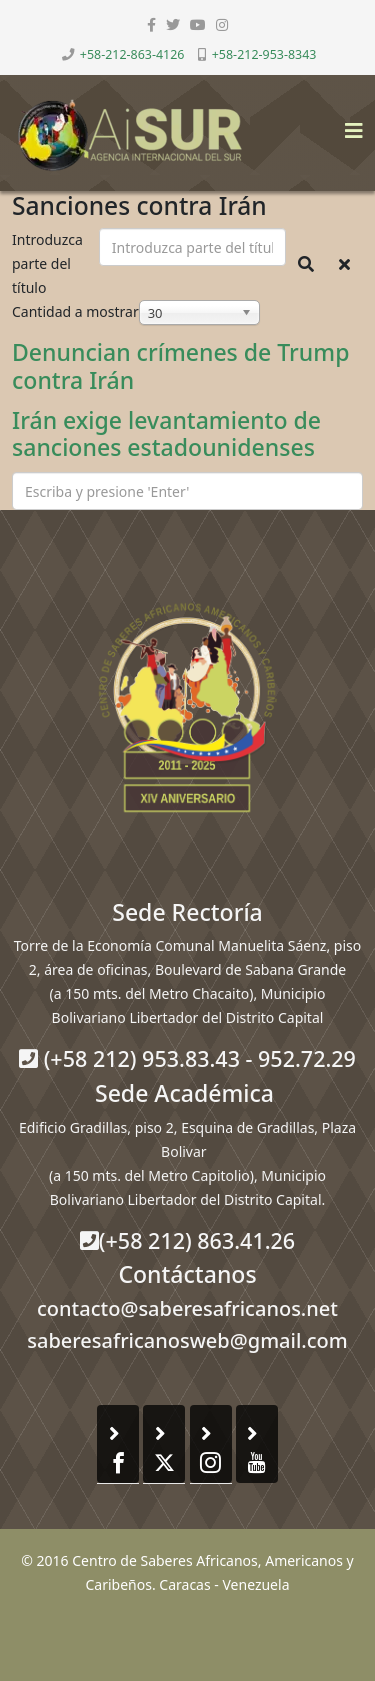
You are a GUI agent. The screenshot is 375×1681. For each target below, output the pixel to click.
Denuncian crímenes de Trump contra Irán (180, 366)
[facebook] (151, 24)
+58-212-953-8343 (264, 54)
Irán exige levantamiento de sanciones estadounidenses (166, 434)
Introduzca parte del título (47, 263)
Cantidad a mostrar (75, 311)
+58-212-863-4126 (132, 54)
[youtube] (198, 24)
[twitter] (173, 24)
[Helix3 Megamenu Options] (349, 124)
